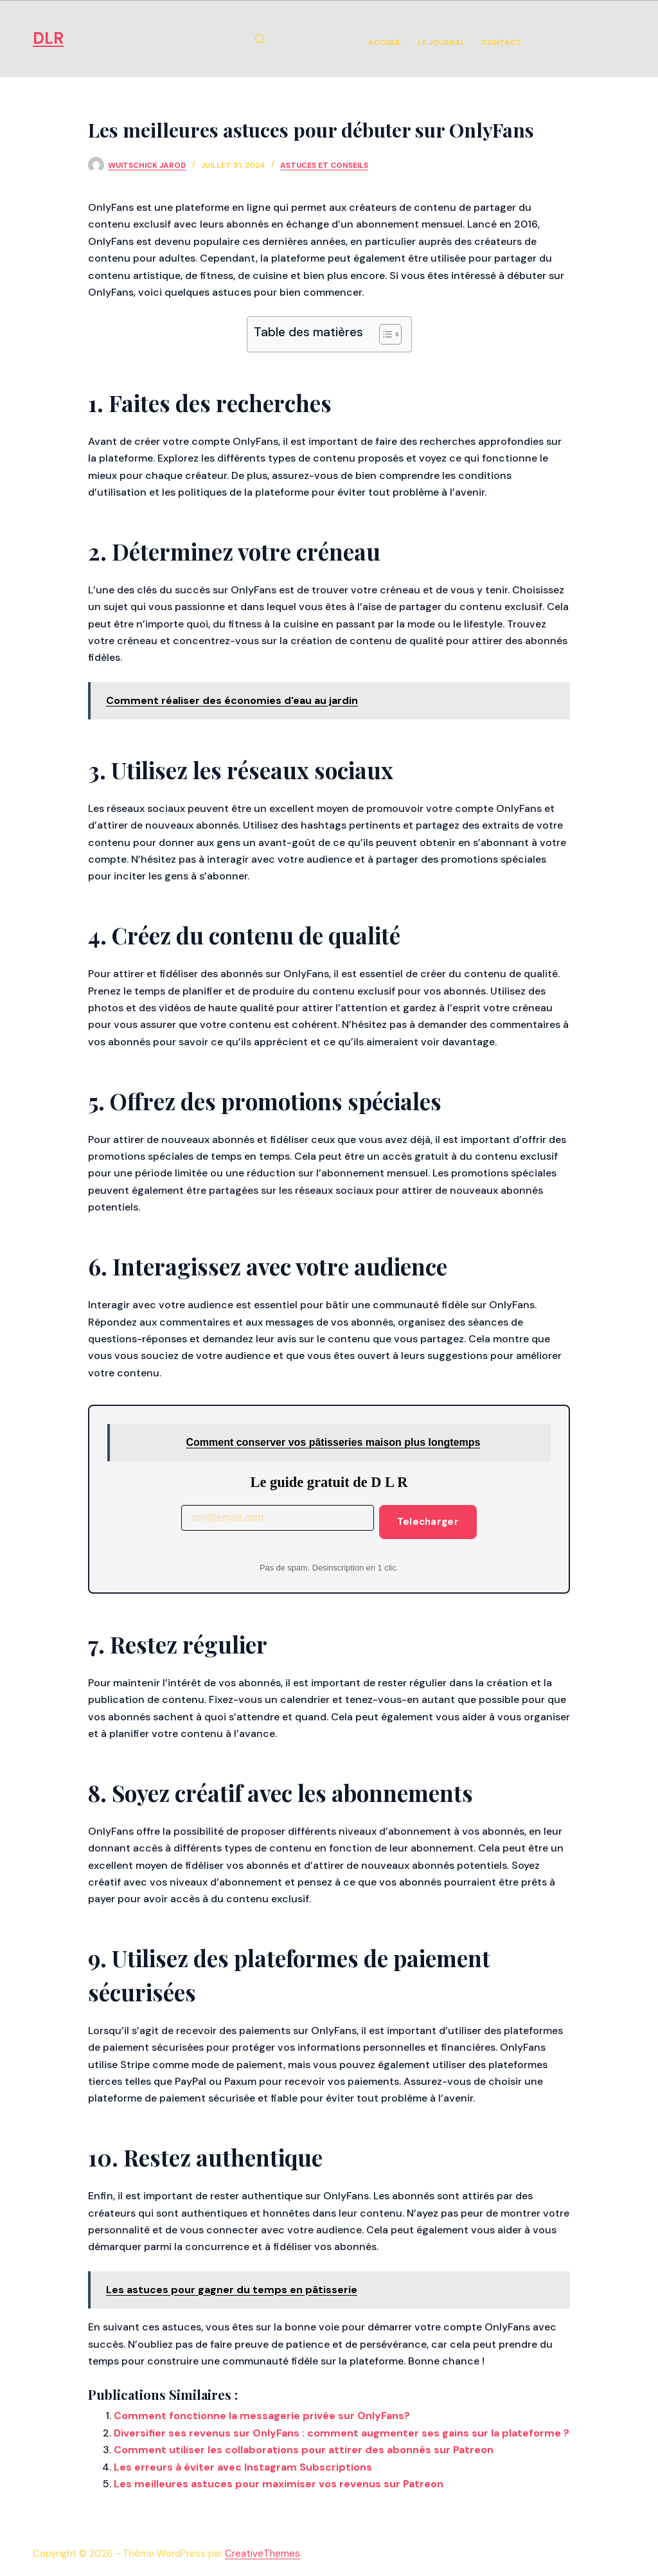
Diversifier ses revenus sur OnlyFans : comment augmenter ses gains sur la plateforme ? (341, 2433)
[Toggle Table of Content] (383, 334)
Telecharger (428, 1521)
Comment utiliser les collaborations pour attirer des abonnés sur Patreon (304, 2449)
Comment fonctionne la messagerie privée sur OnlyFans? (262, 2415)
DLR (48, 38)
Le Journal (441, 42)
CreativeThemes (262, 2553)
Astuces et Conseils (324, 165)
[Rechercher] (260, 39)
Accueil (385, 42)
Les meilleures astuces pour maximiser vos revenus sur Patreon (278, 2483)
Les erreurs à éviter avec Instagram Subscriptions (243, 2467)
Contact (501, 42)
